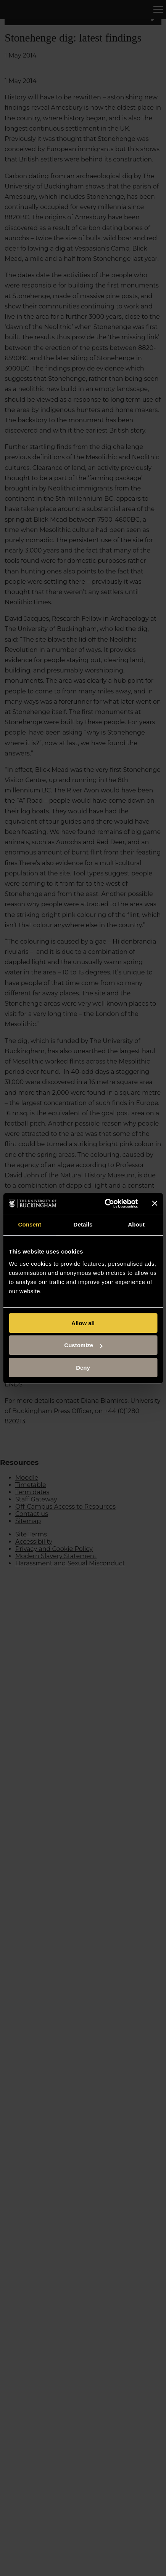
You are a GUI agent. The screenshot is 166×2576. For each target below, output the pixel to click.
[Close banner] (154, 1203)
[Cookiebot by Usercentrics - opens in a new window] (105, 1204)
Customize (83, 1345)
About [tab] (136, 1224)
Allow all (83, 1323)
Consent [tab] (29, 1224)
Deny (83, 1367)
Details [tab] (83, 1224)
